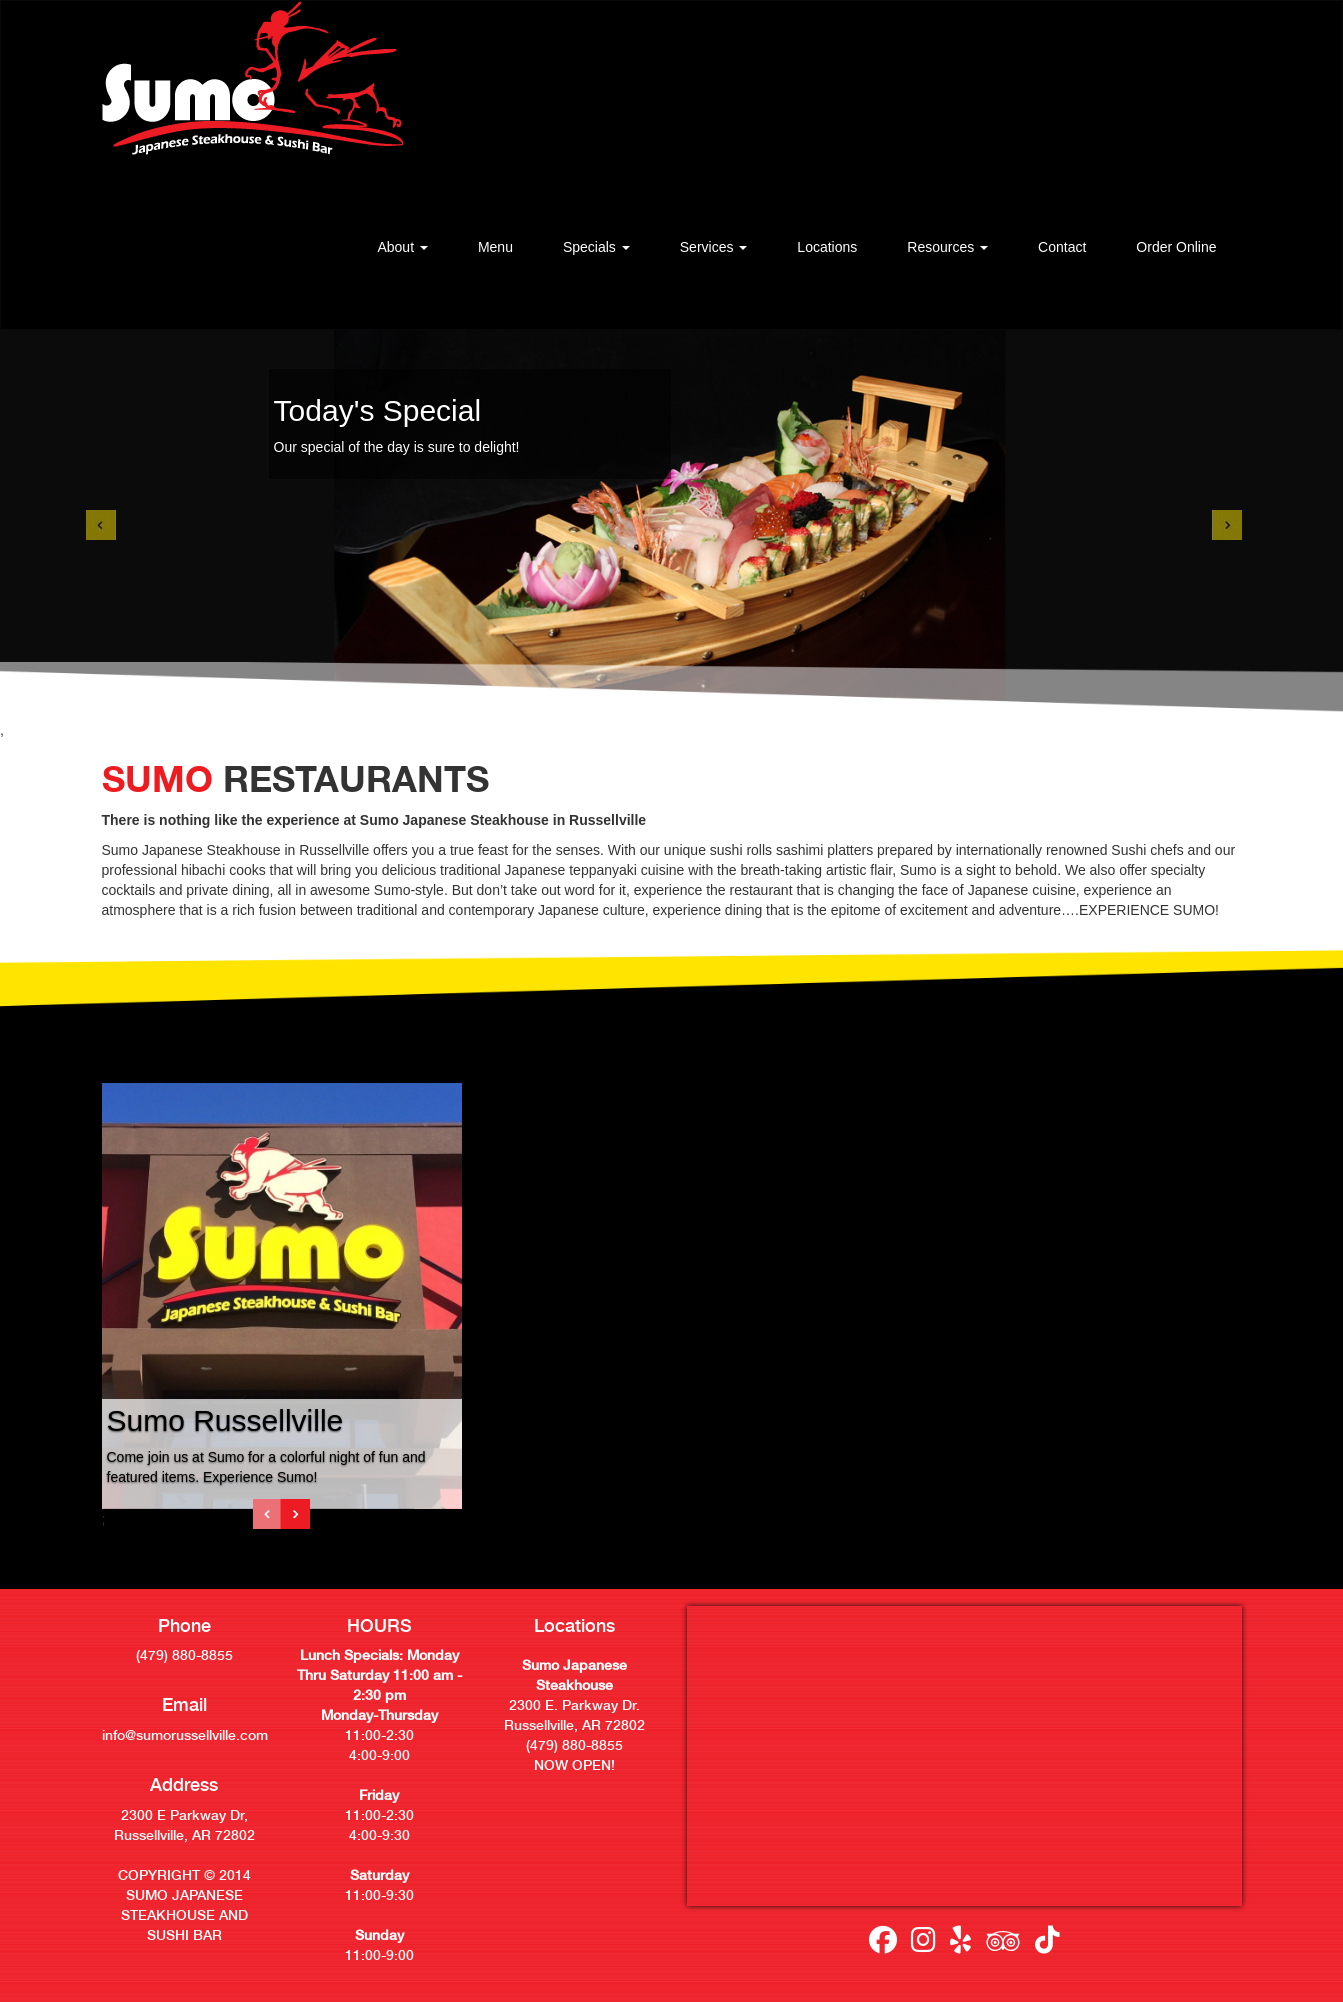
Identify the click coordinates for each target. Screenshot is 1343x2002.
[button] (402, 247)
